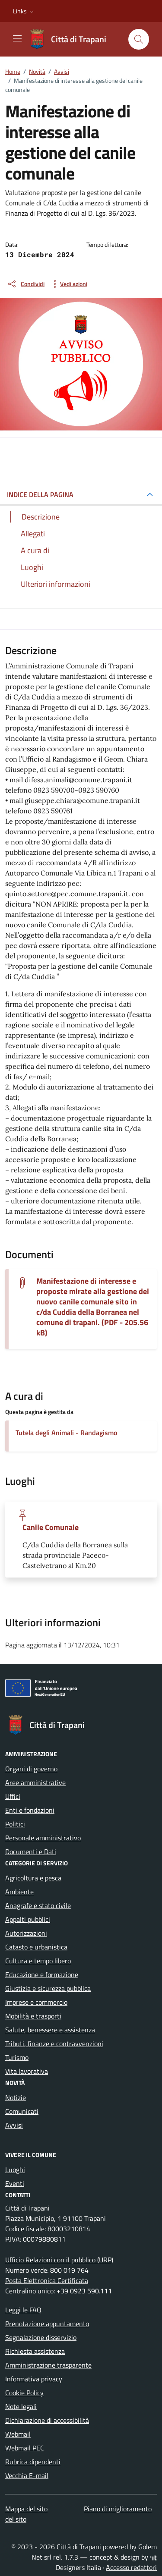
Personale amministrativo (43, 1838)
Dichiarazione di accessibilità (47, 2420)
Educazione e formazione (41, 1974)
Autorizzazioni (26, 1933)
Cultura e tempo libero (38, 1961)
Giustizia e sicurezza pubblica (48, 1988)
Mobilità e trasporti (33, 2016)
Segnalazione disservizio (40, 2337)
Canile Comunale (50, 1527)
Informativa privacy (33, 2379)
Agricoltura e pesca (33, 1878)
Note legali (21, 2406)
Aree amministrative (35, 1782)
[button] (24, 11)
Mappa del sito (26, 2509)
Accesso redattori (131, 2567)
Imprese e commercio (36, 2002)
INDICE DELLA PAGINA (40, 494)
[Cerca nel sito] (138, 39)
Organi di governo (31, 1769)
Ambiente (19, 1891)
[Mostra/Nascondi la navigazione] (17, 38)
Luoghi (15, 2169)
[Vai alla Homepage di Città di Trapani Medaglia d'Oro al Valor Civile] (72, 39)
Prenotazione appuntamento (47, 2323)
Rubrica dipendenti (32, 2461)
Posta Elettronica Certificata (46, 2280)
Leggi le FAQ (23, 2310)
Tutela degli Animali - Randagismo (66, 1432)
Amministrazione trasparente (48, 2365)
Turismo (17, 2057)
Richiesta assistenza (35, 2351)
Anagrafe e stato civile (38, 1905)
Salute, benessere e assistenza (50, 2030)
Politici (15, 1824)
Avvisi (14, 2125)
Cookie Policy (24, 2392)
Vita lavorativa (26, 2071)
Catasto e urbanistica (36, 1947)
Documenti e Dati (30, 1851)
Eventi (14, 2183)
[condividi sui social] (25, 284)
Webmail (18, 2434)
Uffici (12, 1796)
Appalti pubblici (27, 1919)
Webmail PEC (24, 2448)
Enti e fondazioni (29, 1810)
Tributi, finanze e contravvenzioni (54, 2043)
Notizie (15, 2097)
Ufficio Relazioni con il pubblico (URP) (59, 2260)
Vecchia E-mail (26, 2475)
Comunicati (21, 2111)
